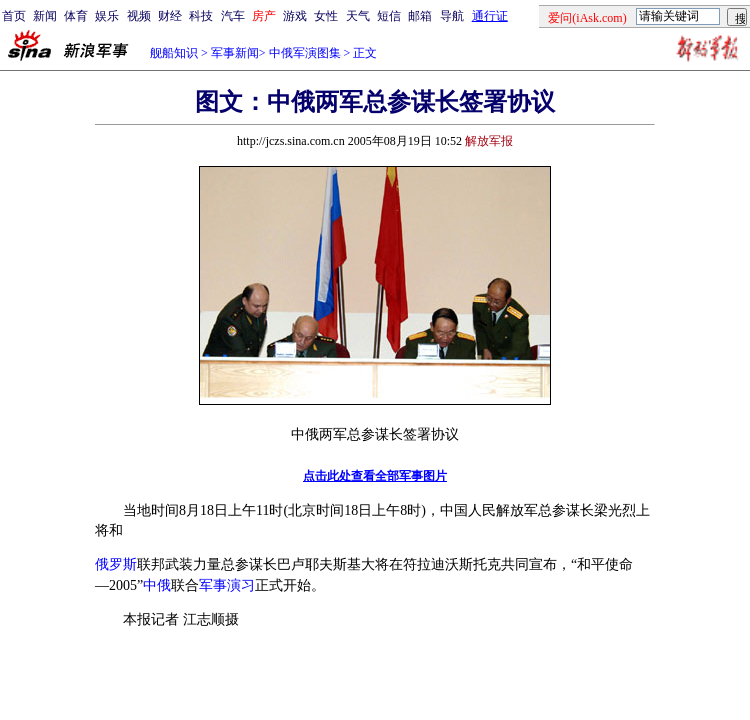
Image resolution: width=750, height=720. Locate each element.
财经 (170, 16)
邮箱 (420, 16)
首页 (14, 16)
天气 (358, 16)
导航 (452, 16)
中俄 (157, 585)
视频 (139, 16)
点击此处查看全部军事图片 (375, 476)
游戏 (295, 16)
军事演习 (227, 585)
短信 (389, 16)
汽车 (233, 16)
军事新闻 (235, 53)
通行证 (490, 16)
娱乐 (107, 16)
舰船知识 (174, 53)
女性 (326, 16)
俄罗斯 (116, 564)
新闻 (45, 16)
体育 (76, 16)
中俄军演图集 (305, 53)
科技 (201, 16)
